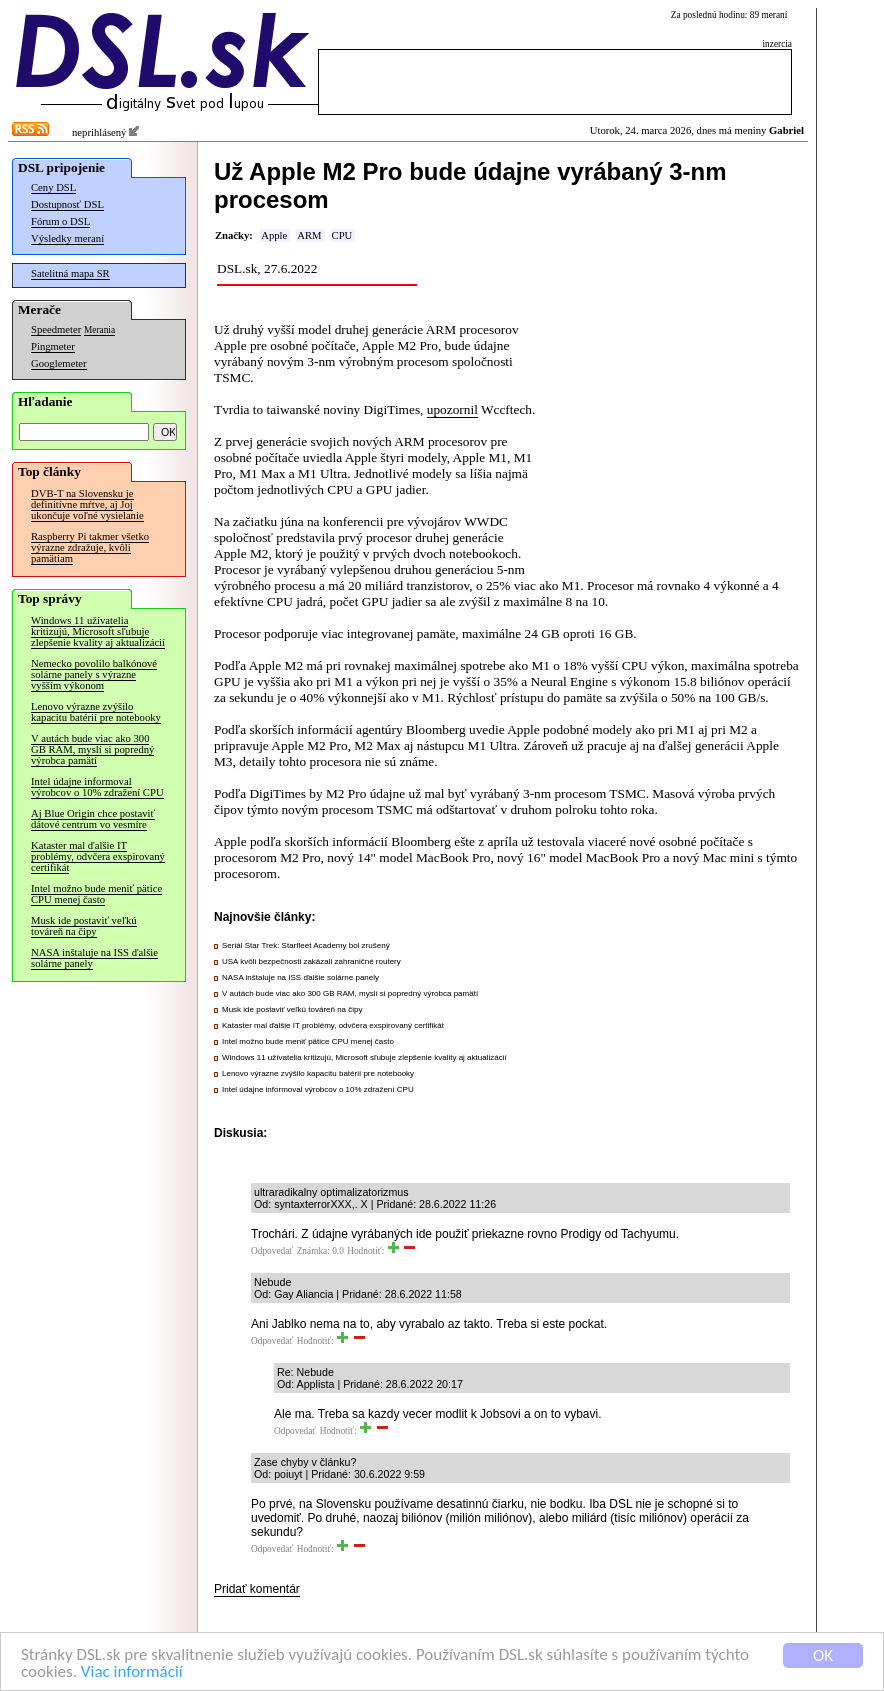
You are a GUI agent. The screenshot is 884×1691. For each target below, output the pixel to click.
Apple (274, 235)
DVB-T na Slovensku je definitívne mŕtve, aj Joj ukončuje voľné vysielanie (87, 504)
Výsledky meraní (67, 238)
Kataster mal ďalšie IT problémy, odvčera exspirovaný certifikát (98, 856)
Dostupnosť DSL (67, 204)
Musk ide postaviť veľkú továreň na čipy (84, 926)
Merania (99, 330)
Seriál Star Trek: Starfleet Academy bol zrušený (306, 945)
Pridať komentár (257, 1589)
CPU (342, 235)
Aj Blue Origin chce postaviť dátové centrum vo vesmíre (93, 819)
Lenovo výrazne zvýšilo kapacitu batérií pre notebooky (96, 712)
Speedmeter (56, 329)
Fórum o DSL (60, 221)
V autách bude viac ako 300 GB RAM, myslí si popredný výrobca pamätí (92, 749)
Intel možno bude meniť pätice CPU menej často (96, 894)
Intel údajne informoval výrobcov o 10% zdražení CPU (97, 787)
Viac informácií (132, 1672)
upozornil (452, 409)
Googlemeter (59, 363)
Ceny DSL (53, 187)
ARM (309, 235)
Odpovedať (272, 1251)
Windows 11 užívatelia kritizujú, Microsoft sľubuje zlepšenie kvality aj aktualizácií (98, 631)
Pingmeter (53, 346)
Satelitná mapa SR (70, 273)
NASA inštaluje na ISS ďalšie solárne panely (94, 958)
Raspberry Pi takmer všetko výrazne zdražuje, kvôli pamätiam (90, 547)
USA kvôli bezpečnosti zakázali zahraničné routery (311, 961)
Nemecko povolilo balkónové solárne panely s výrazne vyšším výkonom (94, 674)
